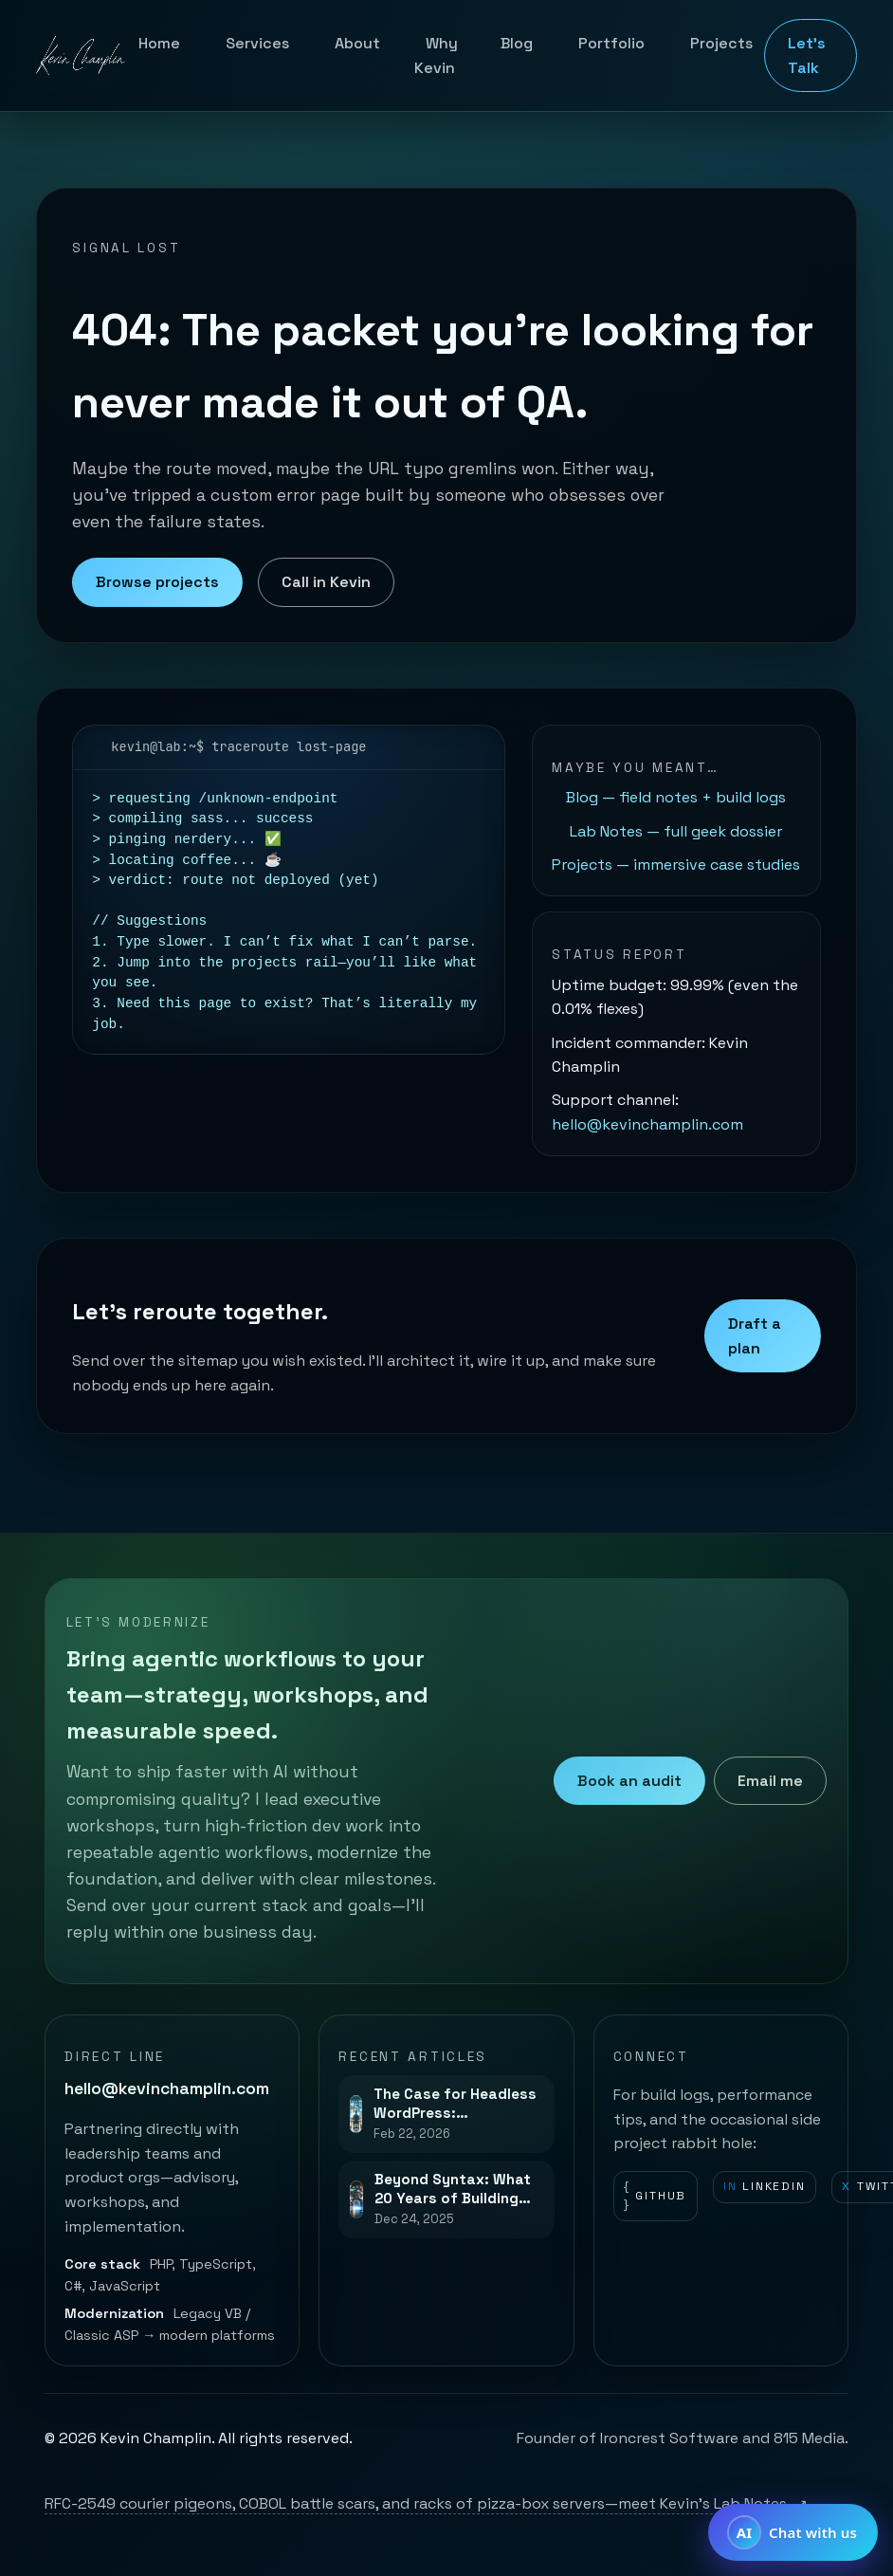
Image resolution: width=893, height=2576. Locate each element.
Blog (517, 43)
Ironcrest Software (669, 2438)
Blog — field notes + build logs (676, 797)
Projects (721, 43)
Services (257, 43)
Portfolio (611, 43)
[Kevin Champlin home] (81, 56)
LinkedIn (764, 2187)
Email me (770, 1781)
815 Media (809, 2438)
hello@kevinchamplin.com (647, 1124)
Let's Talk (807, 55)
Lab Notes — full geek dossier (676, 831)
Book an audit (629, 1781)
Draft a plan (754, 1336)
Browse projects (157, 582)
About (357, 43)
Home (159, 43)
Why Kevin (436, 55)
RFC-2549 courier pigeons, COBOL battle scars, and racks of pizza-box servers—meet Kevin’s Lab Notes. (426, 2503)
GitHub (655, 2196)
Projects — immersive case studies (676, 864)
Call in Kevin (326, 582)
